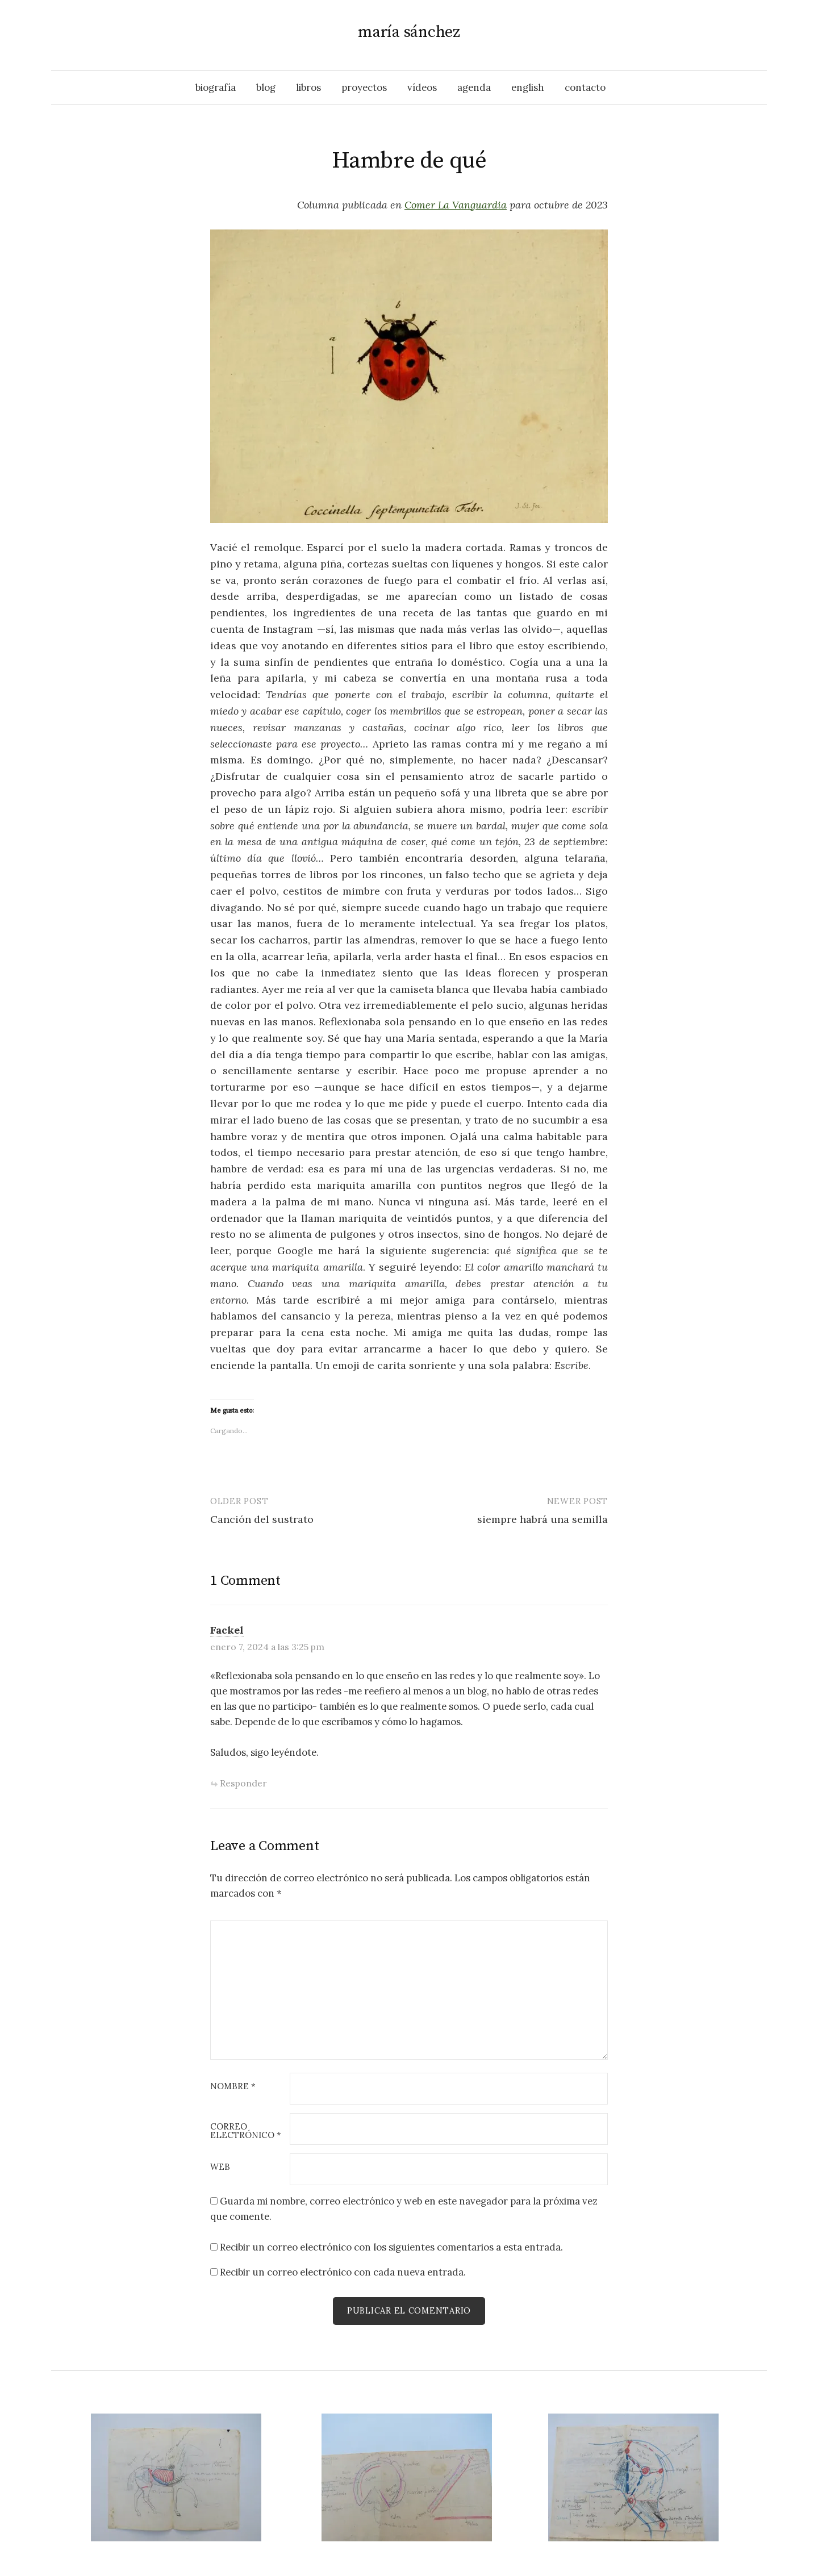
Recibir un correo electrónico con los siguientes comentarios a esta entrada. (391, 2247)
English (527, 87)
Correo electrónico (245, 2131)
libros (308, 87)
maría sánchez (409, 32)
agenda (474, 87)
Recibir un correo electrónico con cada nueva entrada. (343, 2272)
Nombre (233, 2086)
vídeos (422, 87)
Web (220, 2167)
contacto (585, 87)
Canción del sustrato (262, 1519)
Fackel (227, 1629)
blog (266, 87)
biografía (215, 87)
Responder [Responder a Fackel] (243, 1783)
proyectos (364, 87)
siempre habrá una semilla (542, 1519)
